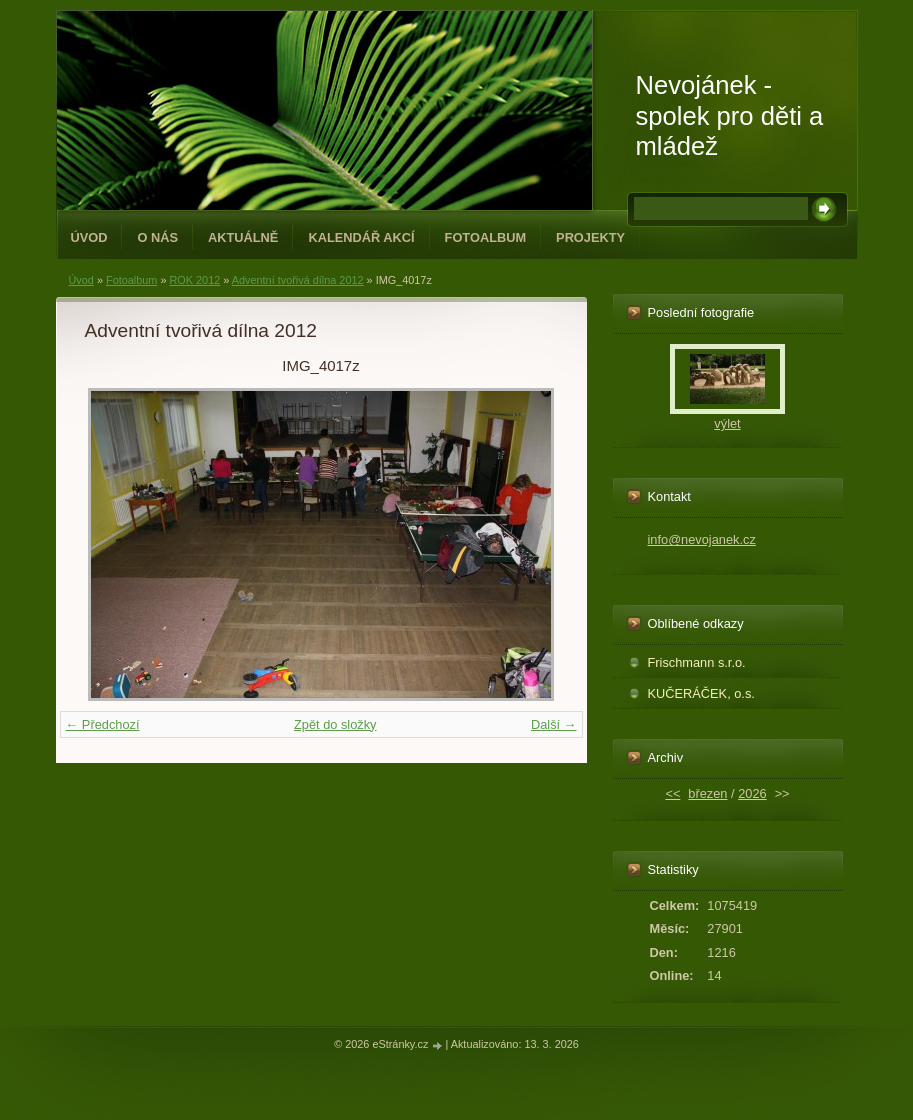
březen (707, 793)
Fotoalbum (486, 237)
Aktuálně (243, 237)
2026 (752, 793)
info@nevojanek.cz (702, 539)
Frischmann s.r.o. (697, 662)
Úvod (89, 237)
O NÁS (157, 237)
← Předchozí (103, 724)
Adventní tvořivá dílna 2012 (298, 280)
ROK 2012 (194, 280)
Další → (554, 724)
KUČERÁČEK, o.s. (701, 693)
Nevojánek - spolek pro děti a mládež (730, 115)
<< (672, 793)
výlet (727, 423)
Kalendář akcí (361, 237)
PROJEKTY (590, 237)
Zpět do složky (335, 724)
